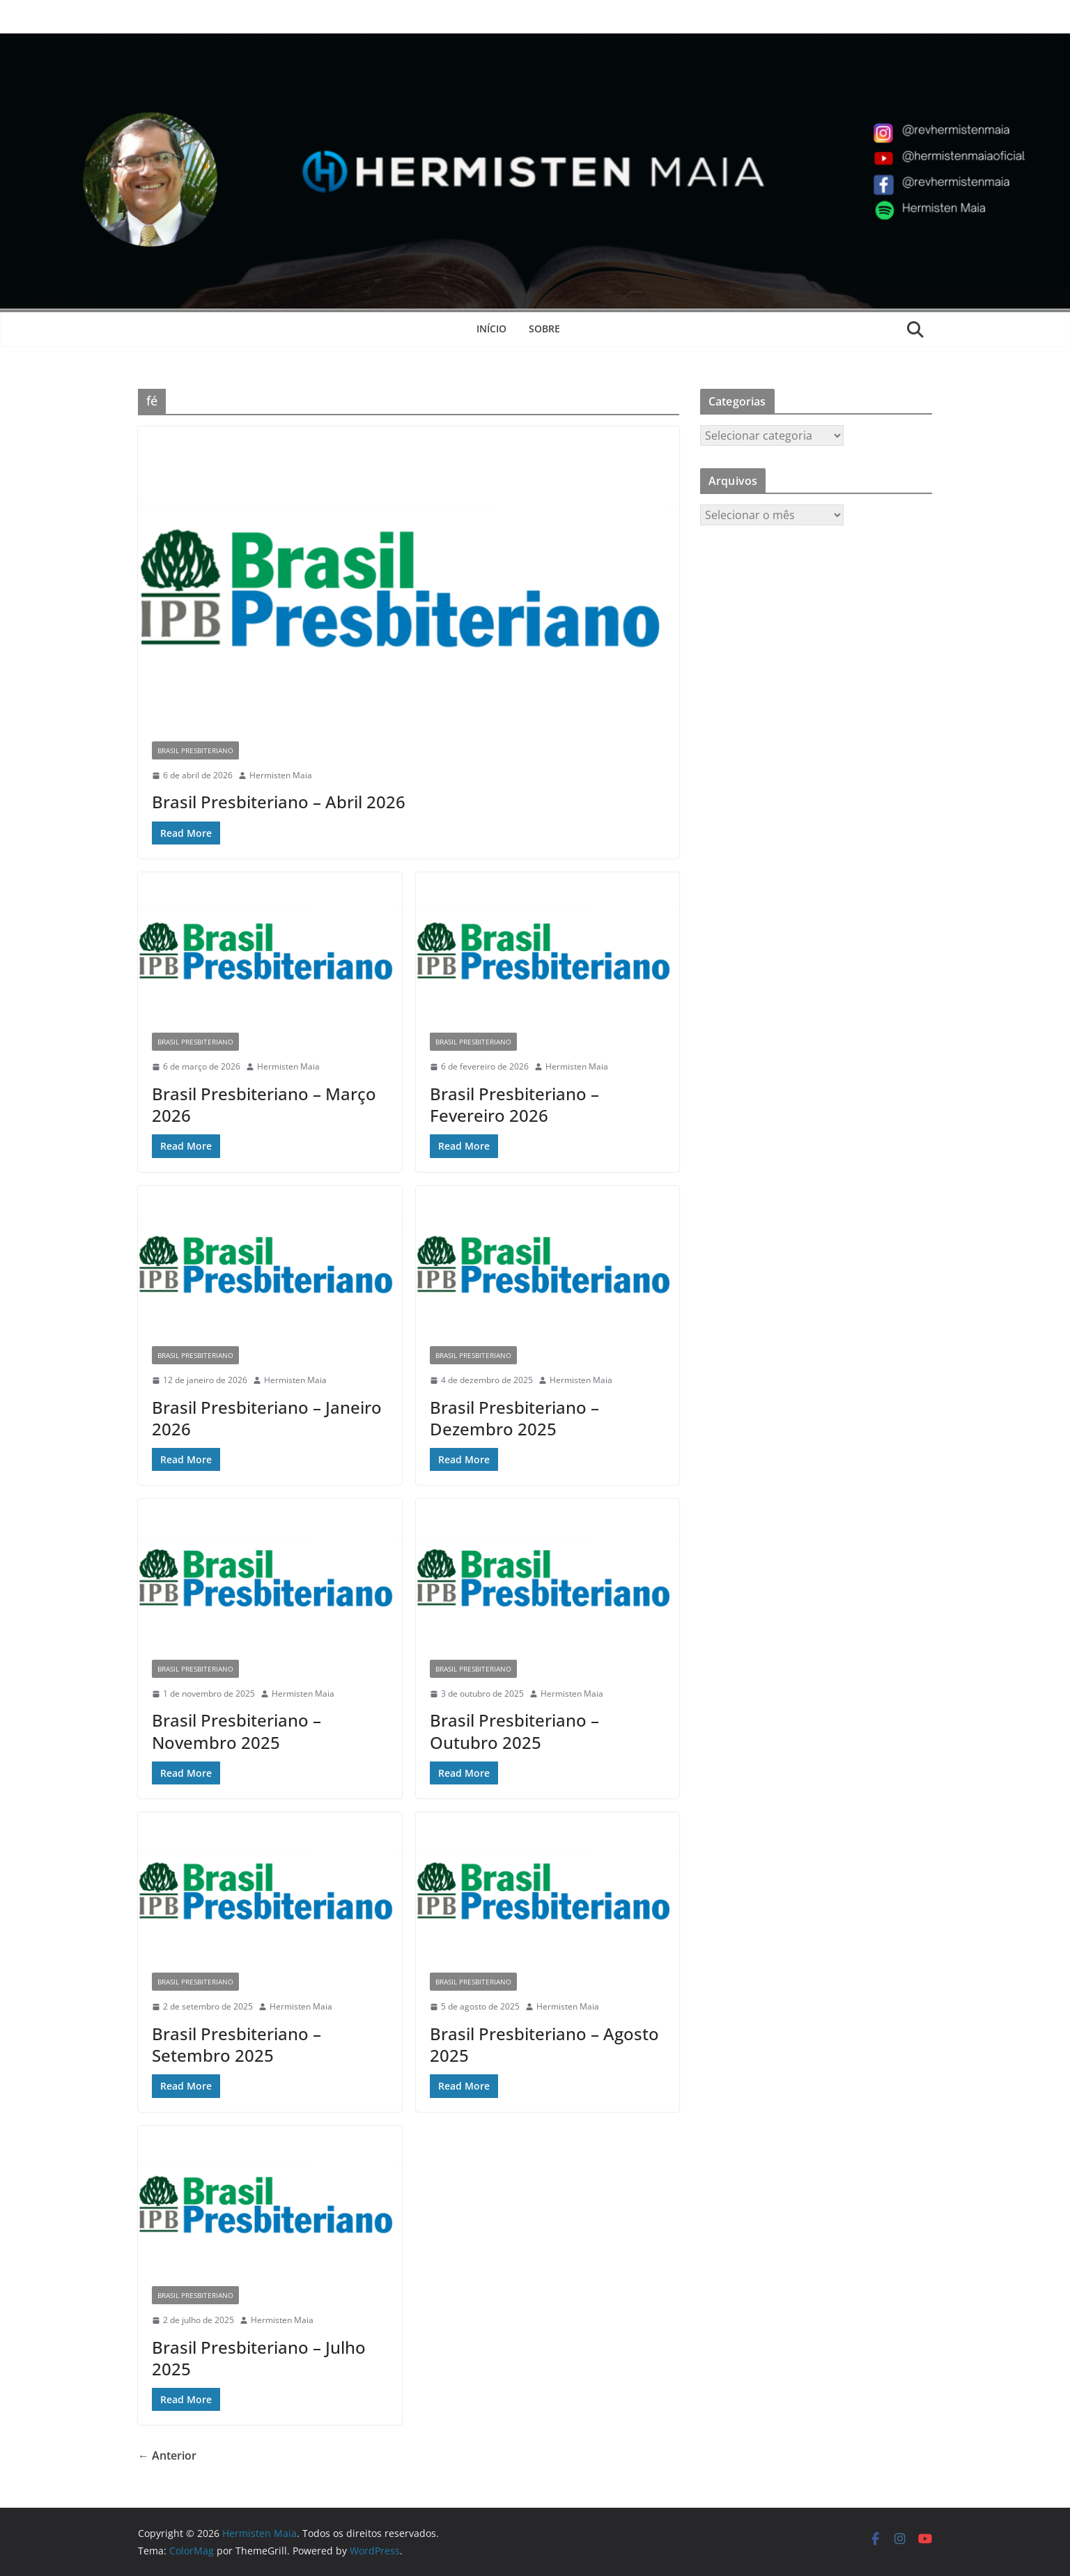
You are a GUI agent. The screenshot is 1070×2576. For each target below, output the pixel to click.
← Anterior (167, 2455)
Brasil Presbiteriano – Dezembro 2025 (514, 1418)
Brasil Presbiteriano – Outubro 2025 (514, 1731)
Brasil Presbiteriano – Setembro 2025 (236, 2044)
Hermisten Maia (280, 775)
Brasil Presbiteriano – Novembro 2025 (236, 1731)
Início (491, 328)
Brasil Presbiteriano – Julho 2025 (259, 2358)
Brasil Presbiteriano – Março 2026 (264, 1104)
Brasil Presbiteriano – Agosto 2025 (544, 2044)
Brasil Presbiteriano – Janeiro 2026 (267, 1418)
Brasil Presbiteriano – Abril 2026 (278, 801)
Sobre (544, 328)
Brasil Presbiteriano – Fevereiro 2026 (514, 1104)
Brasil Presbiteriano (195, 750)
